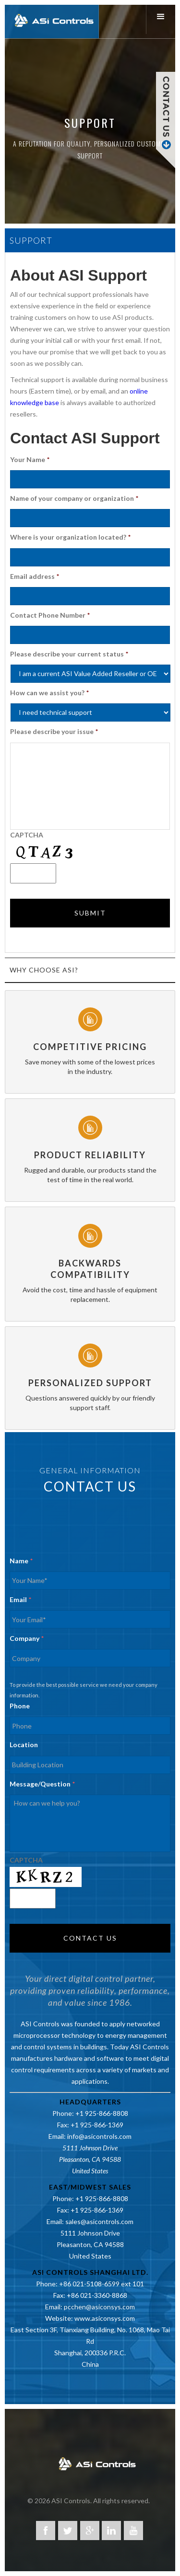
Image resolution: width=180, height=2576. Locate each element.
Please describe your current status (69, 654)
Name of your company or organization (74, 498)
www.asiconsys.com (104, 2318)
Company (27, 1638)
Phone (20, 1706)
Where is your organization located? (70, 537)
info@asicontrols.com (99, 2136)
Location (24, 1744)
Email (20, 1599)
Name (21, 1561)
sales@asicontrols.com (99, 2221)
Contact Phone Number (50, 615)
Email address (34, 576)
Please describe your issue (54, 731)
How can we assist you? (49, 693)
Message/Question (42, 1784)
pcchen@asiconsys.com (99, 2307)
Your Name (29, 459)
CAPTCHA (26, 835)
